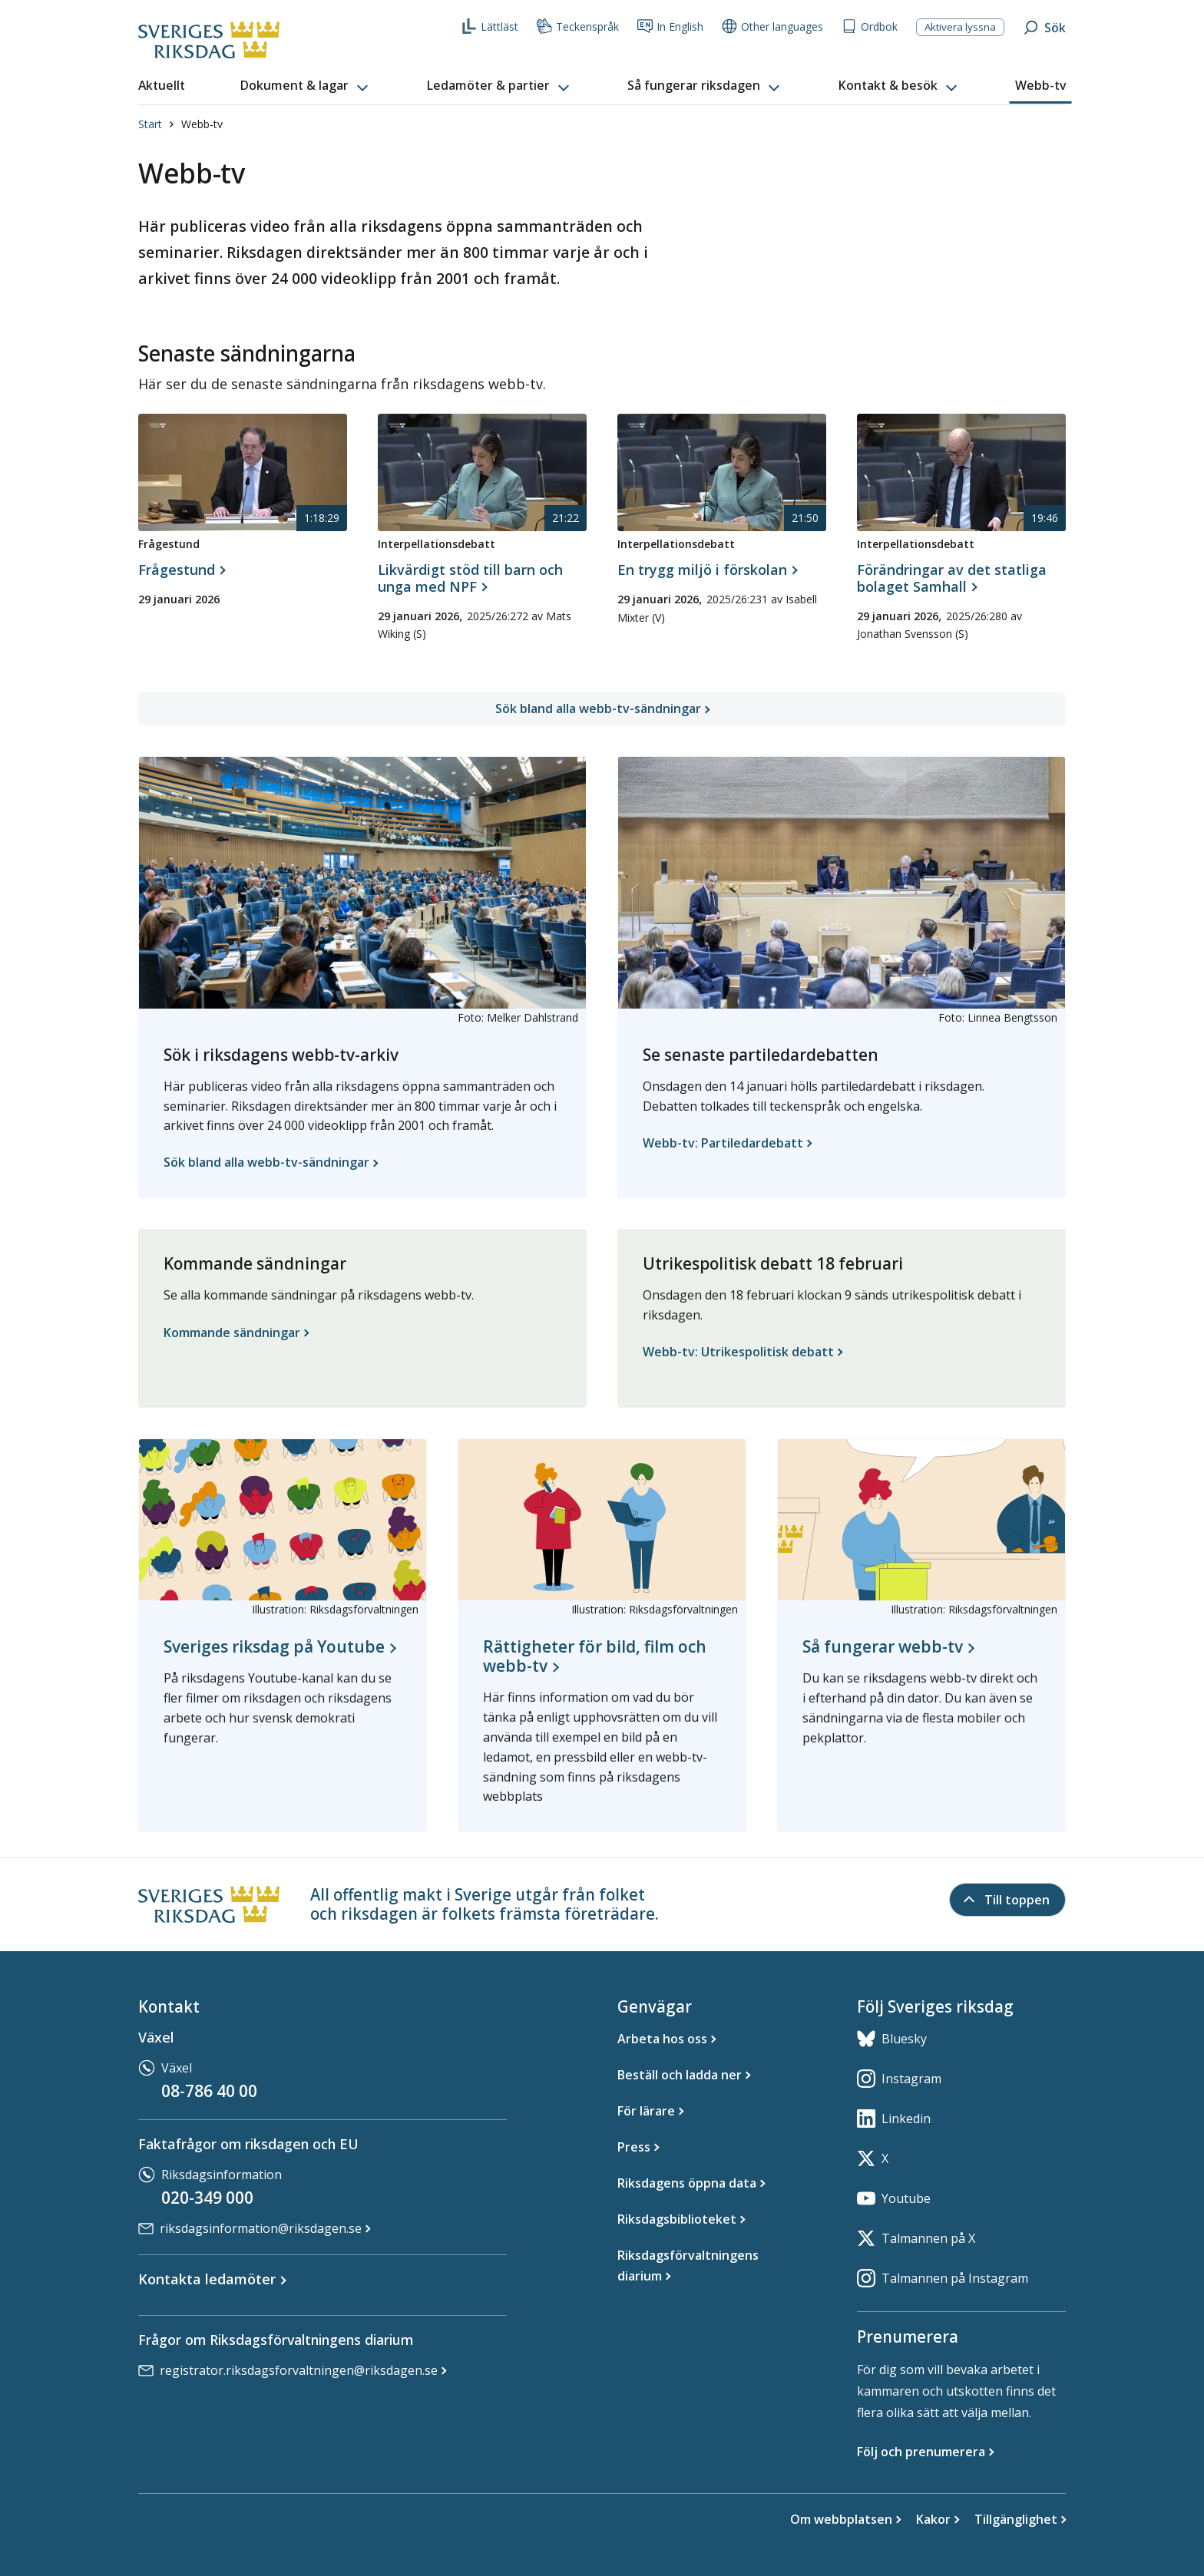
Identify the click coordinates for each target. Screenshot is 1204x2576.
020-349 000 (207, 2197)
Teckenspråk (578, 26)
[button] (305, 86)
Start (150, 124)
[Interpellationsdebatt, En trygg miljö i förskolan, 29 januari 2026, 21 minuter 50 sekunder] (706, 569)
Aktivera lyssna (960, 27)
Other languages (772, 26)
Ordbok (870, 26)
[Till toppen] (1007, 1900)
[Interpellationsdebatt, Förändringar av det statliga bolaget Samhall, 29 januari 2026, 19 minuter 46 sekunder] (961, 586)
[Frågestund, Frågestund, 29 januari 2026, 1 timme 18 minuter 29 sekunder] (180, 569)
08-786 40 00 (209, 2091)
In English (670, 26)
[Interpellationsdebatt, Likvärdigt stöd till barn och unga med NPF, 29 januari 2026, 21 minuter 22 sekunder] (482, 586)
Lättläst (489, 26)
